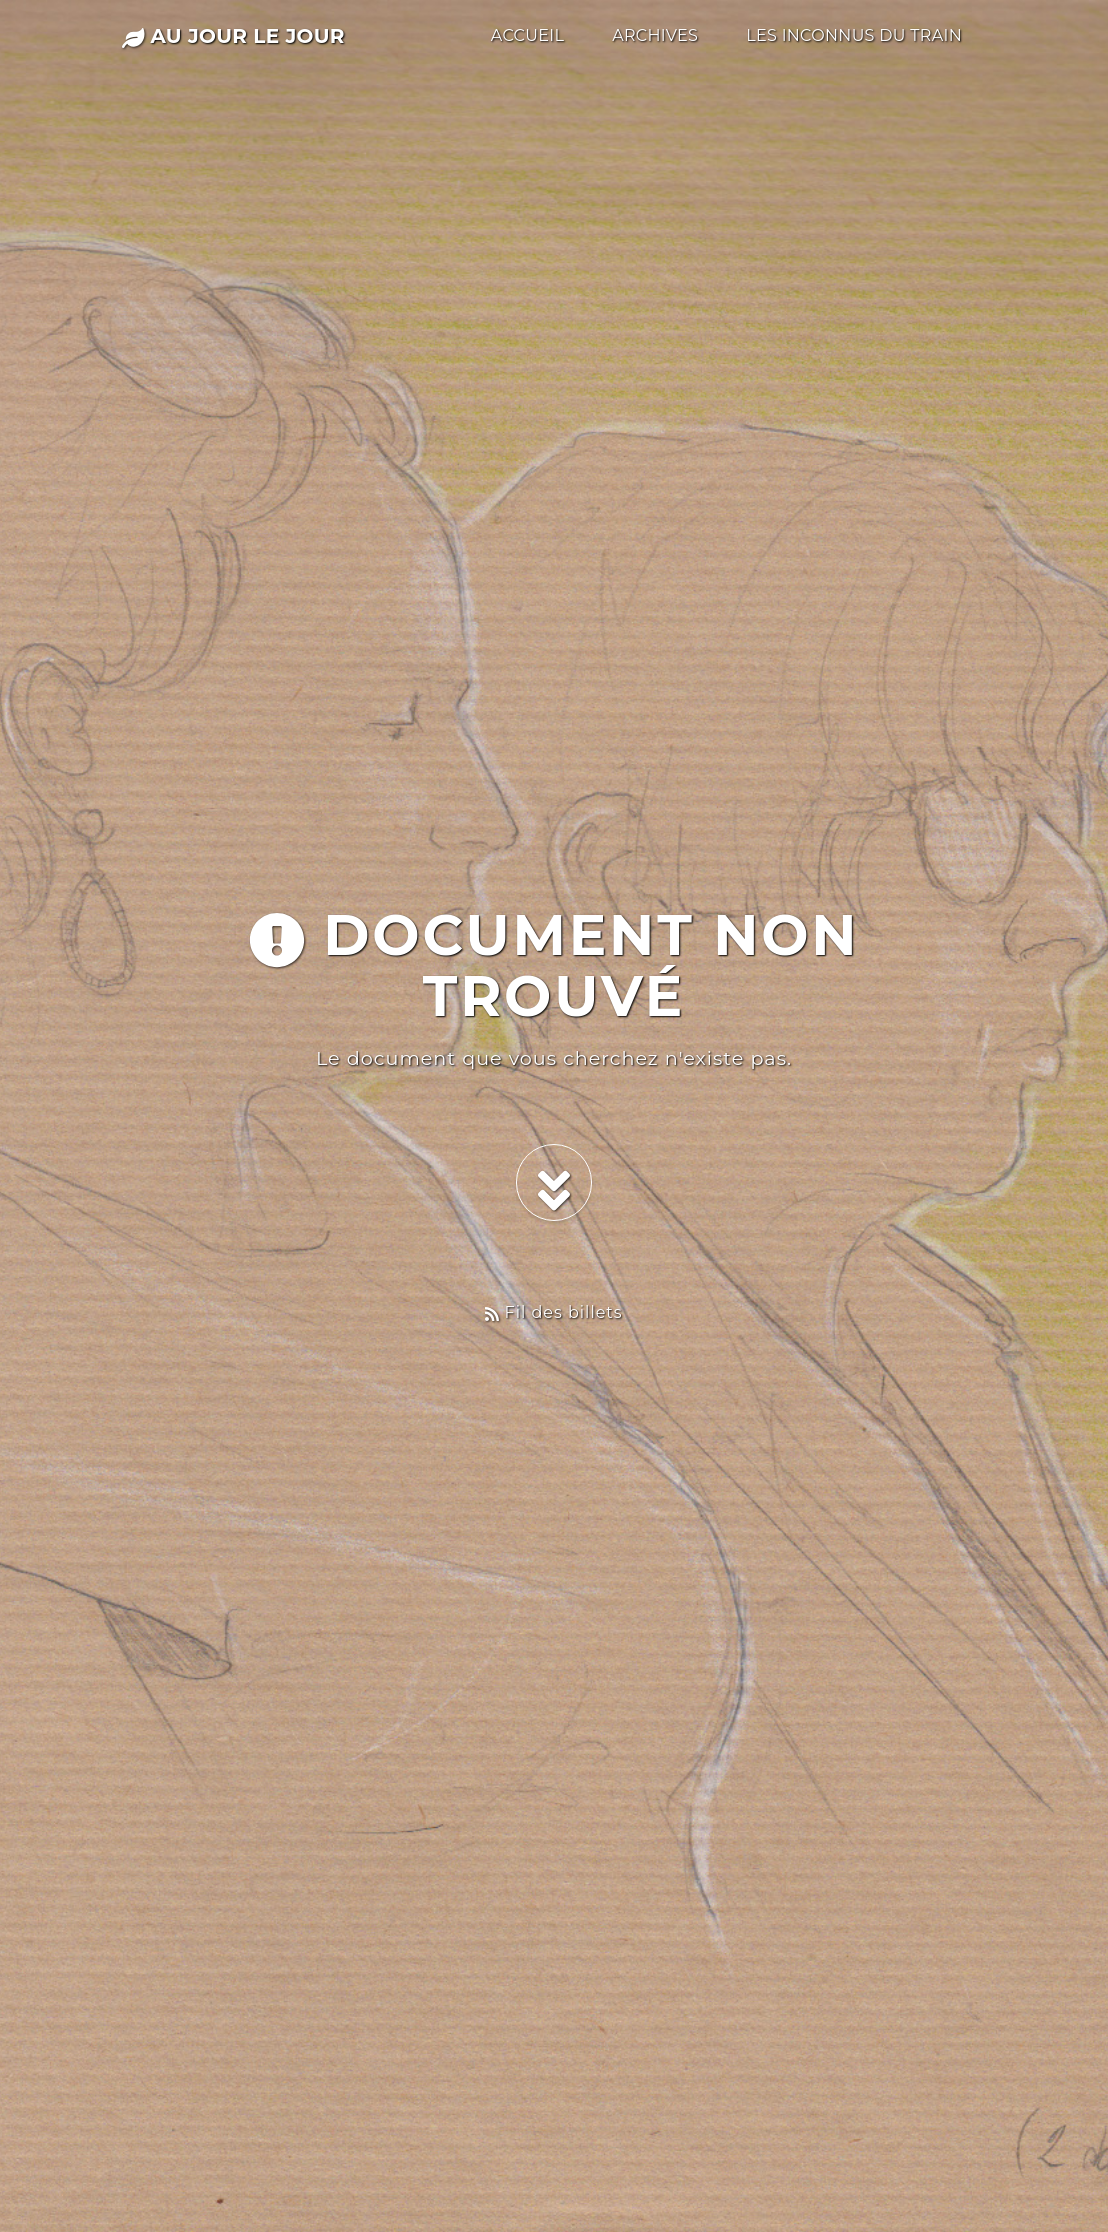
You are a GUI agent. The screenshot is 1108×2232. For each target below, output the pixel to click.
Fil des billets (553, 1312)
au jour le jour (233, 36)
